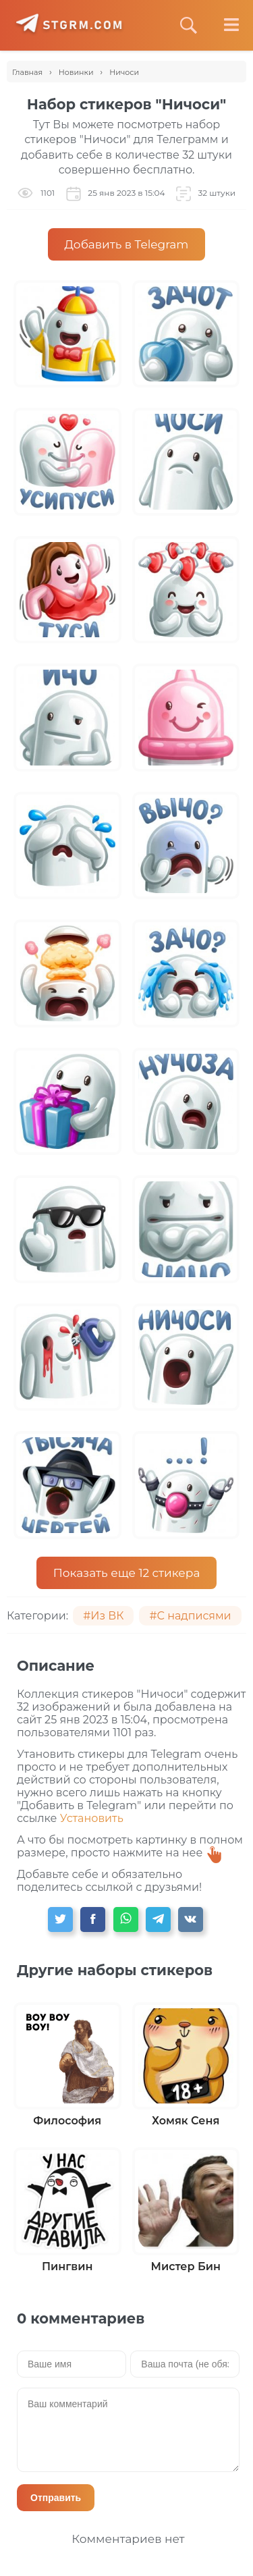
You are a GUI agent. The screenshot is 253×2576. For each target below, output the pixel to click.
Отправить (55, 2497)
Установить (91, 1818)
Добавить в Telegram (127, 244)
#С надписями (190, 1615)
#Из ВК (103, 1615)
